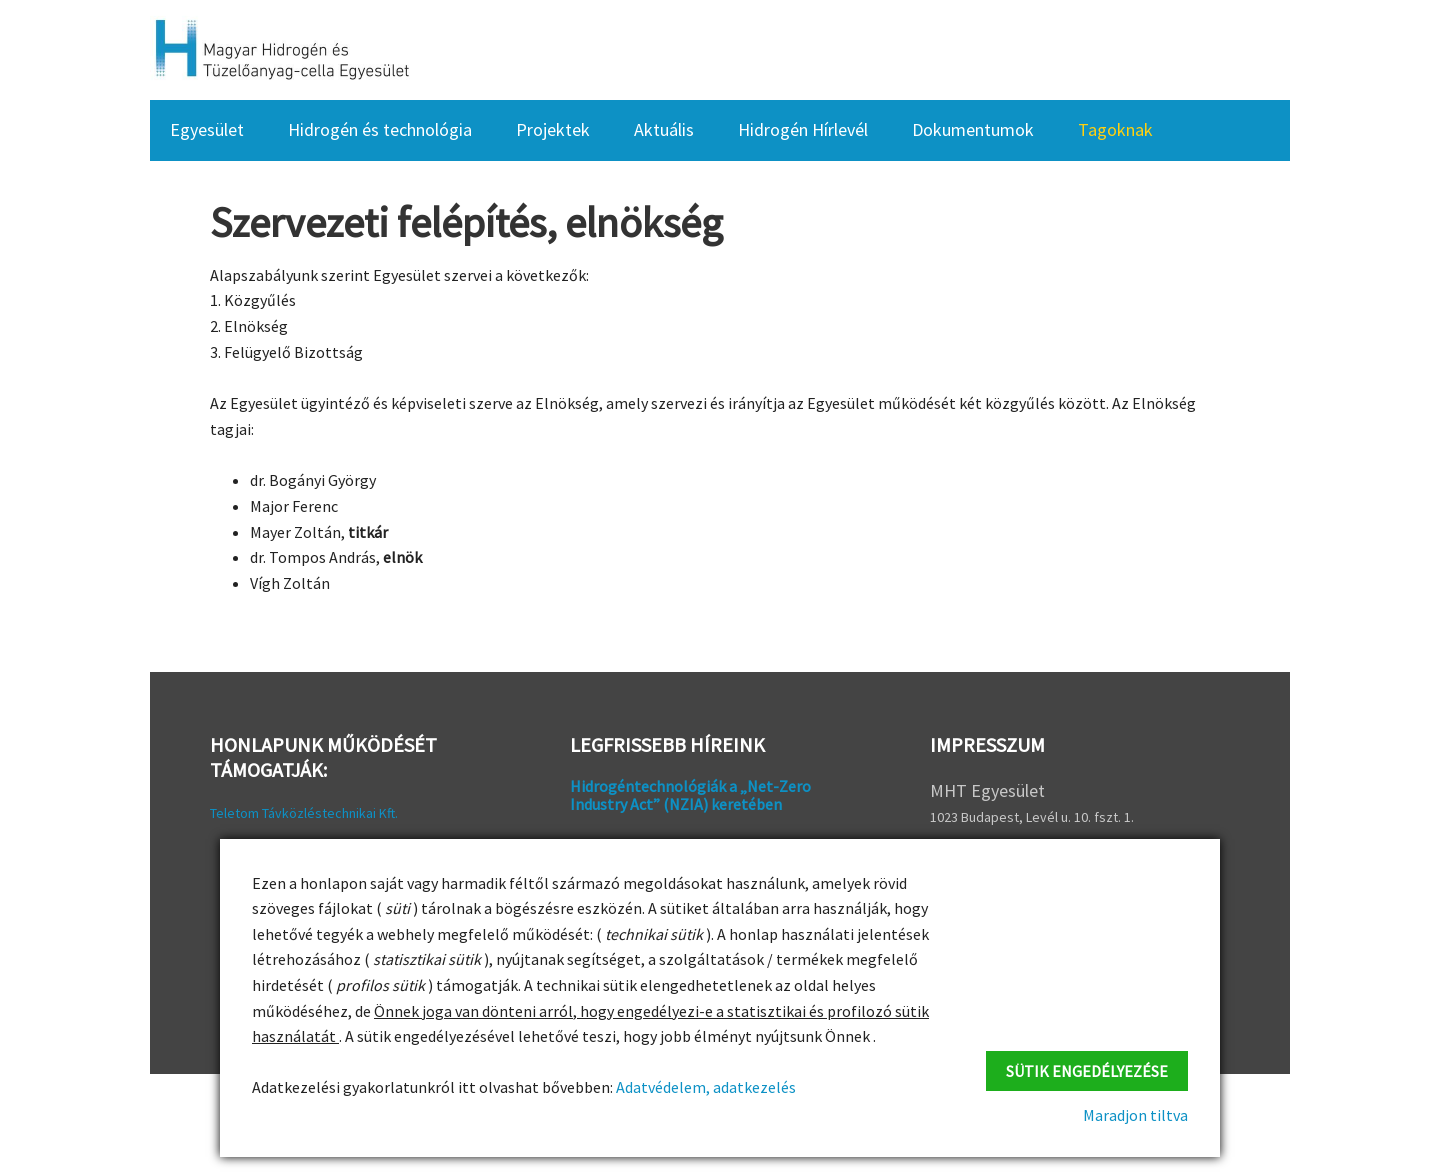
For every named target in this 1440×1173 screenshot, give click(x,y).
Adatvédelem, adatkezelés (704, 1087)
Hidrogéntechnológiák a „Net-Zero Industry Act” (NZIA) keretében (690, 795)
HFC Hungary (280, 50)
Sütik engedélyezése (1087, 1071)
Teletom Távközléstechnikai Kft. (304, 813)
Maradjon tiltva (1135, 1115)
